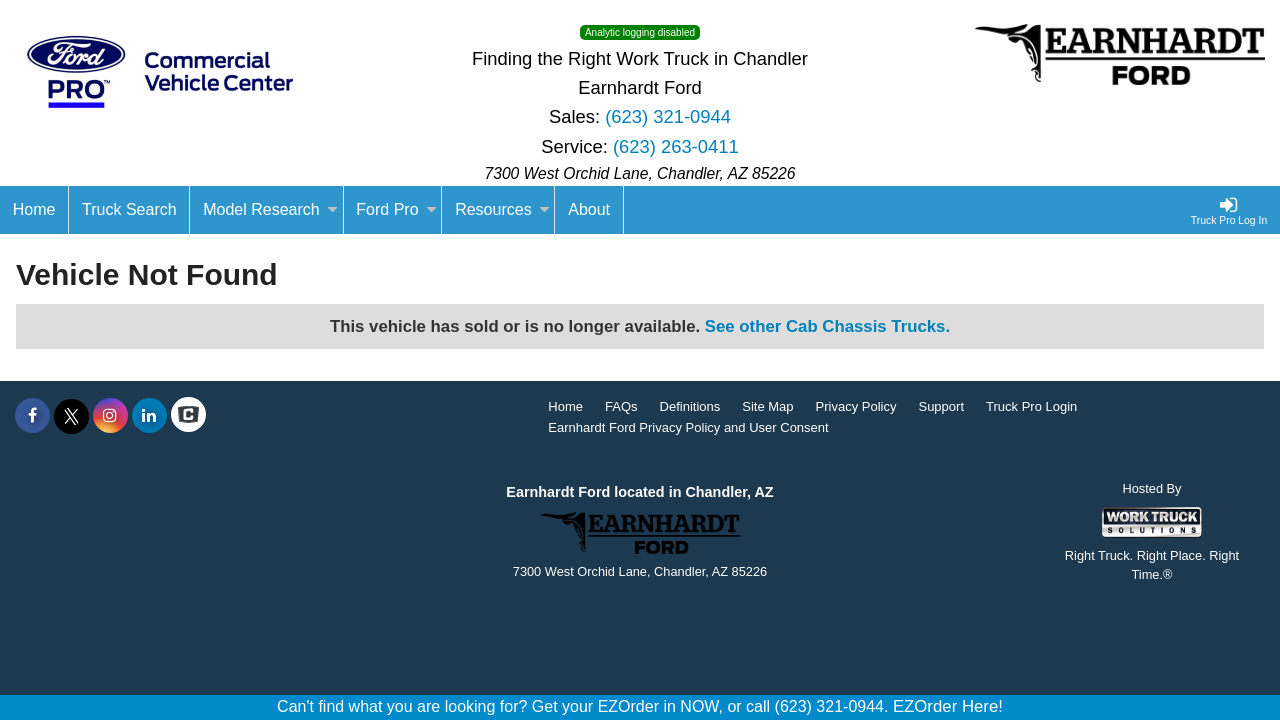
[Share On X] (71, 416)
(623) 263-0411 (676, 146)
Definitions (690, 406)
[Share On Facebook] (32, 416)
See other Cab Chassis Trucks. (827, 326)
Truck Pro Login (1031, 406)
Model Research (270, 209)
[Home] (34, 210)
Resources (502, 209)
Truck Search (129, 209)
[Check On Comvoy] (188, 416)
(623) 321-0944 (668, 116)
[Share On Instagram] (110, 416)
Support (941, 406)
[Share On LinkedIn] (149, 416)
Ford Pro (396, 209)
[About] (589, 210)
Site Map (767, 406)
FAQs (621, 406)
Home (565, 406)
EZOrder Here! (948, 706)
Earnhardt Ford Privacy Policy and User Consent (688, 427)
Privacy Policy (856, 406)
